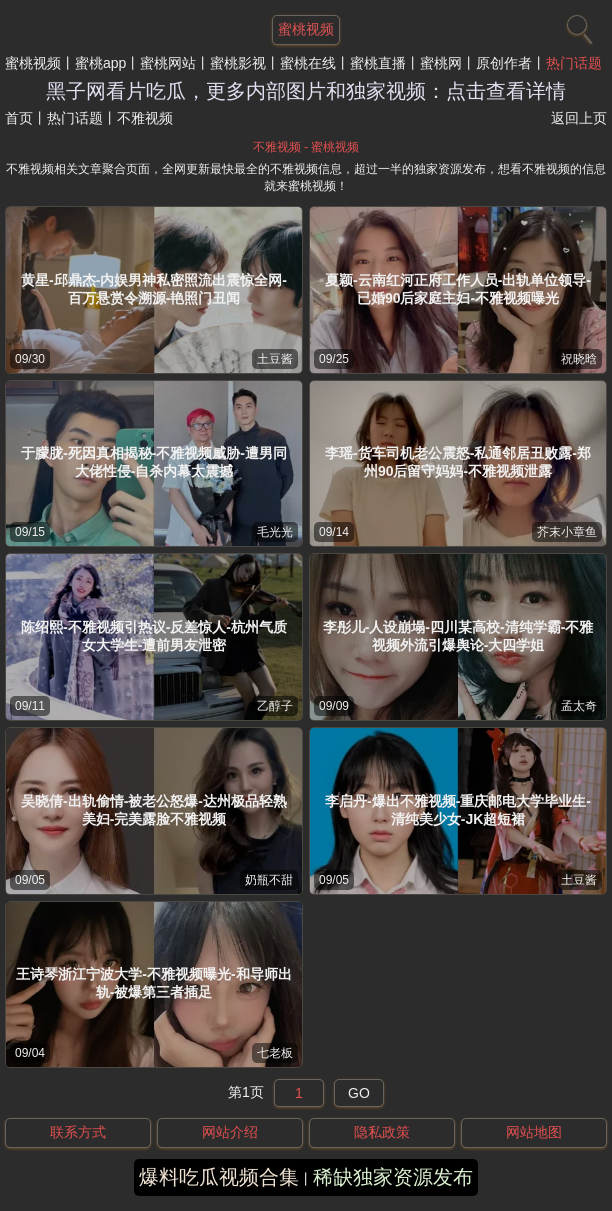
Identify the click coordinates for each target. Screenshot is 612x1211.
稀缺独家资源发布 (393, 1177)
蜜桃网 (441, 63)
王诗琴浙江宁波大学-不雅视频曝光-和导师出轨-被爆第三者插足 (153, 983)
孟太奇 (579, 706)
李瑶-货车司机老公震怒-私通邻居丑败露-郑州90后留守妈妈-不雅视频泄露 (458, 462)
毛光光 (275, 532)
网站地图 (534, 1132)
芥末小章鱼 (567, 532)
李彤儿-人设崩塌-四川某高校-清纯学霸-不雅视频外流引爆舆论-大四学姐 (458, 636)
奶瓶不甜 (269, 880)
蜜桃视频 (33, 63)
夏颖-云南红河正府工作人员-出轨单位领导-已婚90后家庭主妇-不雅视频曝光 (458, 289)
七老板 (275, 1053)
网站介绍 (230, 1132)
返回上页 (579, 118)
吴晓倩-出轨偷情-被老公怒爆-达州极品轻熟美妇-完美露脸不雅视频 (154, 810)
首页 (19, 118)
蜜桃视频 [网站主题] (306, 29)
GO (359, 1093)
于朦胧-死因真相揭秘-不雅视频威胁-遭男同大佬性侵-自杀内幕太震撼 (154, 462)
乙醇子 (275, 706)
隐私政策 (382, 1132)
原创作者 (504, 63)
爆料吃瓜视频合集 (219, 1177)
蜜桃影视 (238, 63)
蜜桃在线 (308, 63)
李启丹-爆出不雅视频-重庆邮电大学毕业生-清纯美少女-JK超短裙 (458, 810)
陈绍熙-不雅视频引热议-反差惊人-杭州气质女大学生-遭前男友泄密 (154, 636)
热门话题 (574, 63)
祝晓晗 (579, 359)
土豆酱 (275, 359)
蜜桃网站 (168, 63)
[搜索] (577, 25)
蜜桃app (100, 63)
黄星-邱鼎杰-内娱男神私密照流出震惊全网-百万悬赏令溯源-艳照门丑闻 (154, 289)
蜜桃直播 (378, 63)
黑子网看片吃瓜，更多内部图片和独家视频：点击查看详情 (306, 91)
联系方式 (78, 1132)
